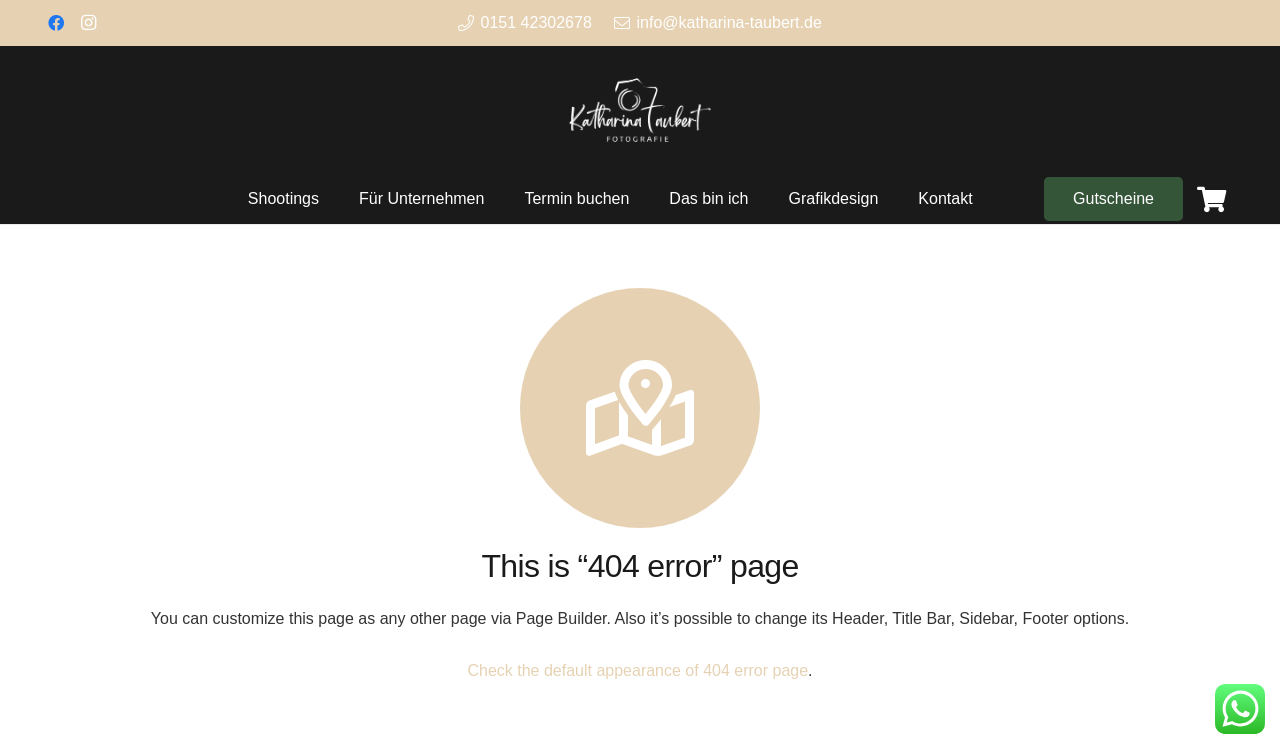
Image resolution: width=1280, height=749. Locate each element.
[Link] (639, 110)
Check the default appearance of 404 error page (637, 670)
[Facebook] (56, 23)
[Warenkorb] (1211, 199)
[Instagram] (88, 23)
